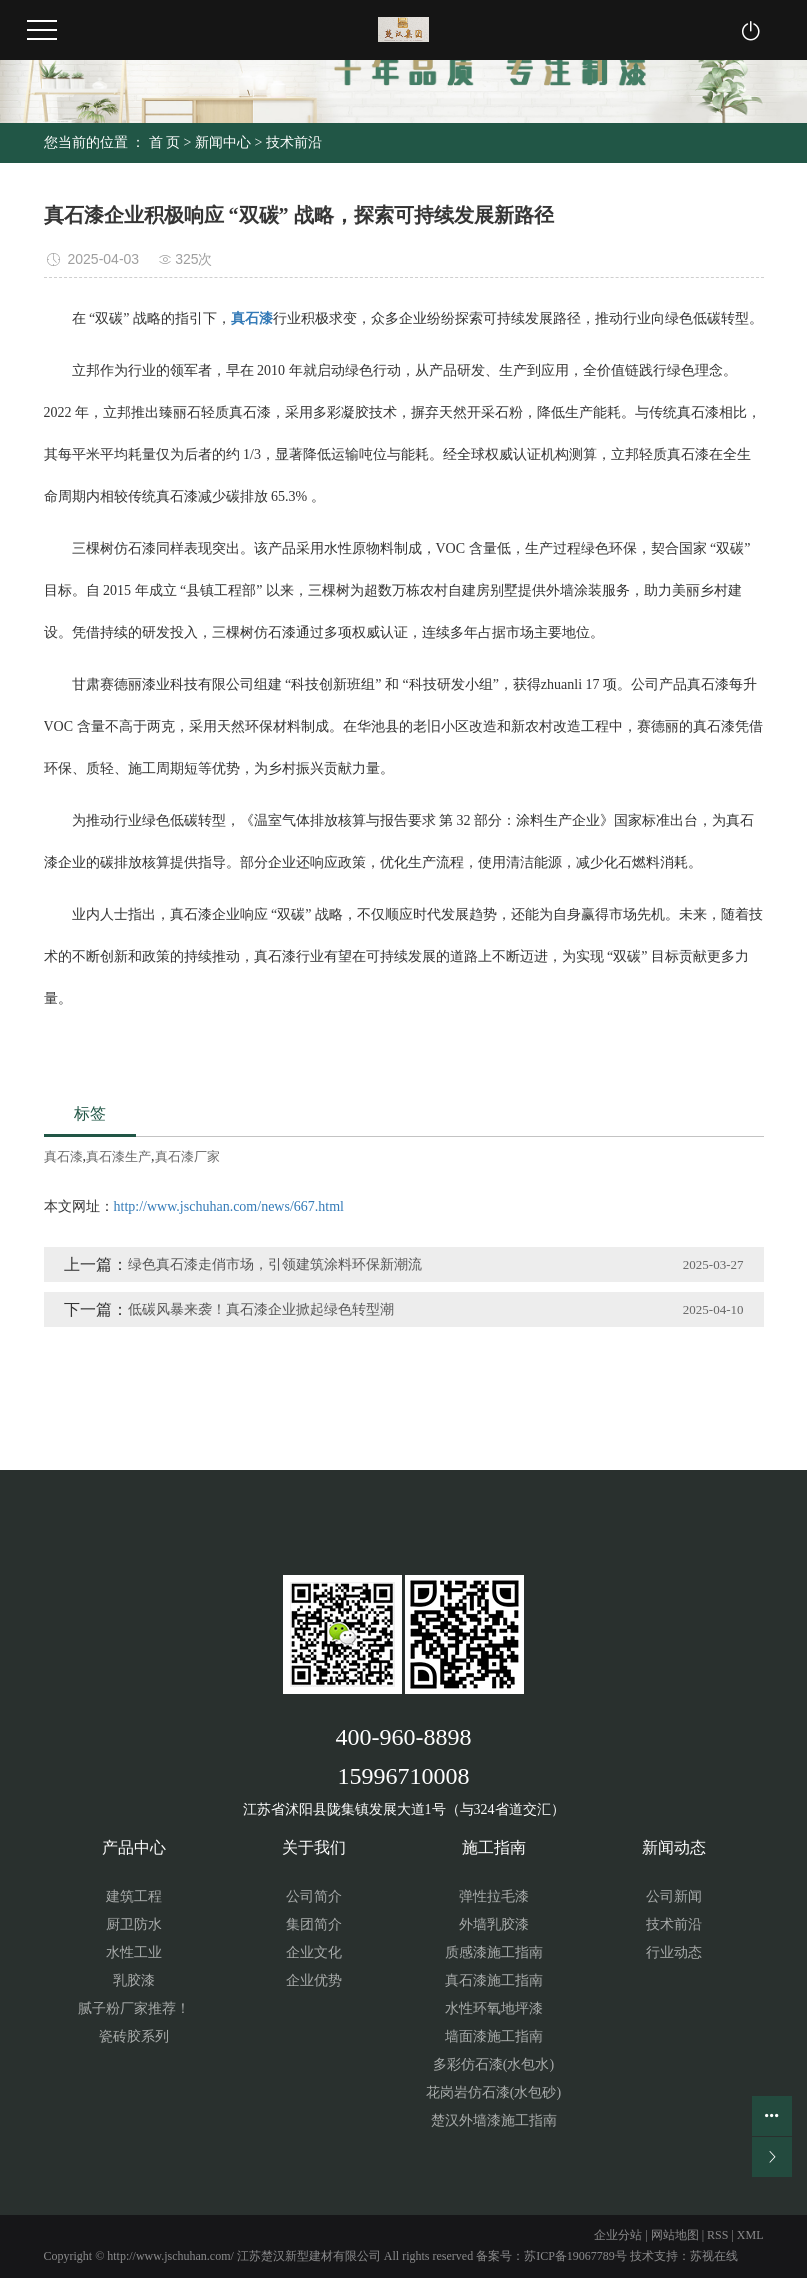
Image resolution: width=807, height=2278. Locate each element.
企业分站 (618, 2235)
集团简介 (314, 1924)
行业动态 (674, 1952)
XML (750, 2235)
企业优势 (314, 1980)
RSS (717, 2235)
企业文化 (314, 1952)
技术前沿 (294, 142)
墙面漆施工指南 (494, 2036)
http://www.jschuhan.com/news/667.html (229, 1206)
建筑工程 (134, 1896)
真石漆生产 (118, 1156)
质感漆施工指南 (494, 1952)
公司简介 (314, 1896)
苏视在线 (714, 2256)
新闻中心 (223, 142)
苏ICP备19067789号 (575, 2256)
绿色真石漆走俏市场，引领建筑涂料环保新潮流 (275, 1264)
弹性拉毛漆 (494, 1896)
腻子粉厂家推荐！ (134, 2008)
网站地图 (675, 2235)
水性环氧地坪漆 (494, 2008)
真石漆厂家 (187, 1156)
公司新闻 (674, 1896)
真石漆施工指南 (494, 1980)
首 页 (165, 142)
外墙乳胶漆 (494, 1924)
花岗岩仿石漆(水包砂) (493, 2092)
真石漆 (63, 1156)
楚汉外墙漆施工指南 (494, 2120)
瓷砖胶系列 (134, 2036)
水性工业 (134, 1952)
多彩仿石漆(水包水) (493, 2064)
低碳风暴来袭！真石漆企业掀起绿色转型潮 (261, 1309)
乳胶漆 (134, 1980)
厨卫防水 (134, 1924)
